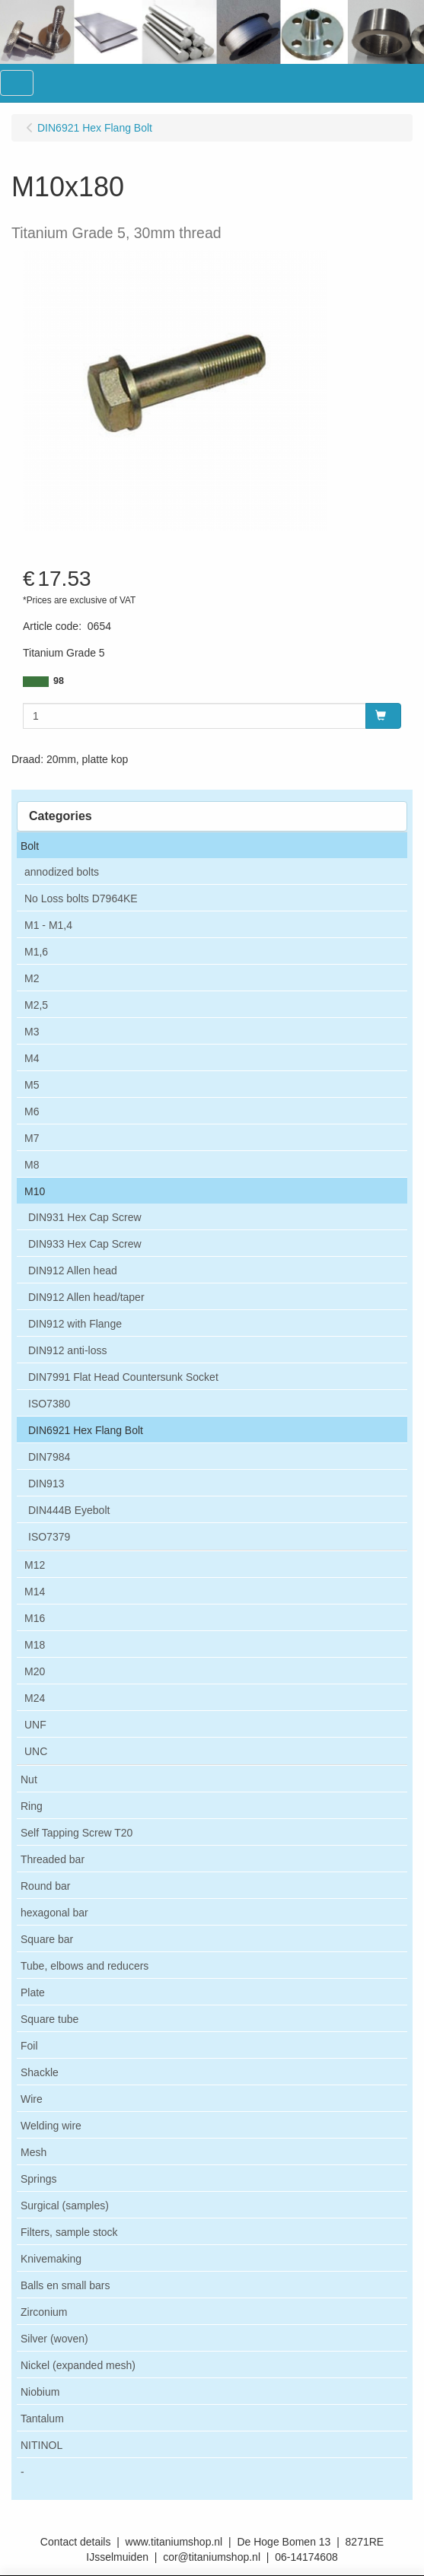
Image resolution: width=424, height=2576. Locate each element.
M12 (34, 1565)
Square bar (47, 1939)
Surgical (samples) (65, 2205)
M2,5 (36, 1005)
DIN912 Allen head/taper (86, 1297)
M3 (31, 1032)
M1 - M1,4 (48, 925)
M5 (31, 1085)
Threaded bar (52, 1859)
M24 (34, 1698)
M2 (31, 978)
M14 (34, 1591)
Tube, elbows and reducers (84, 1966)
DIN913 (46, 1483)
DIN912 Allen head (72, 1270)
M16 (34, 1618)
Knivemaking (51, 2259)
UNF (35, 1725)
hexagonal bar (54, 1913)
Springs (38, 2179)
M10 (34, 1191)
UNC (35, 1751)
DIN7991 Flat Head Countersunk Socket (123, 1377)
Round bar (45, 1886)
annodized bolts (61, 872)
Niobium (40, 2392)
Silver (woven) (54, 2339)
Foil (29, 2046)
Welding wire (51, 2126)
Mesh (33, 2152)
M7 (31, 1138)
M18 (34, 1645)
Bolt (30, 846)
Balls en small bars (65, 2285)
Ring (32, 1806)
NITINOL (41, 2445)
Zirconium (44, 2312)
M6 (31, 1111)
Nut (29, 1779)
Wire (32, 2099)
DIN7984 (49, 1457)
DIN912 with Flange (75, 1324)
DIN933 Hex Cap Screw (85, 1244)
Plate (33, 1992)
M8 (31, 1165)
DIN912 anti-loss (67, 1350)
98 (58, 681)
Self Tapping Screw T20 (76, 1833)
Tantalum (42, 2418)
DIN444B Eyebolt (69, 1510)
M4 (31, 1058)
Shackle (40, 2072)
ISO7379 (49, 1537)
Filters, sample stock (69, 2232)
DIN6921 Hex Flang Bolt (85, 1430)
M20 (34, 1671)
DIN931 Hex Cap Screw (85, 1217)
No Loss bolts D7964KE (81, 898)
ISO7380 (49, 1404)
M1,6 (36, 952)
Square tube (49, 2019)
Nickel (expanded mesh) (78, 2365)
